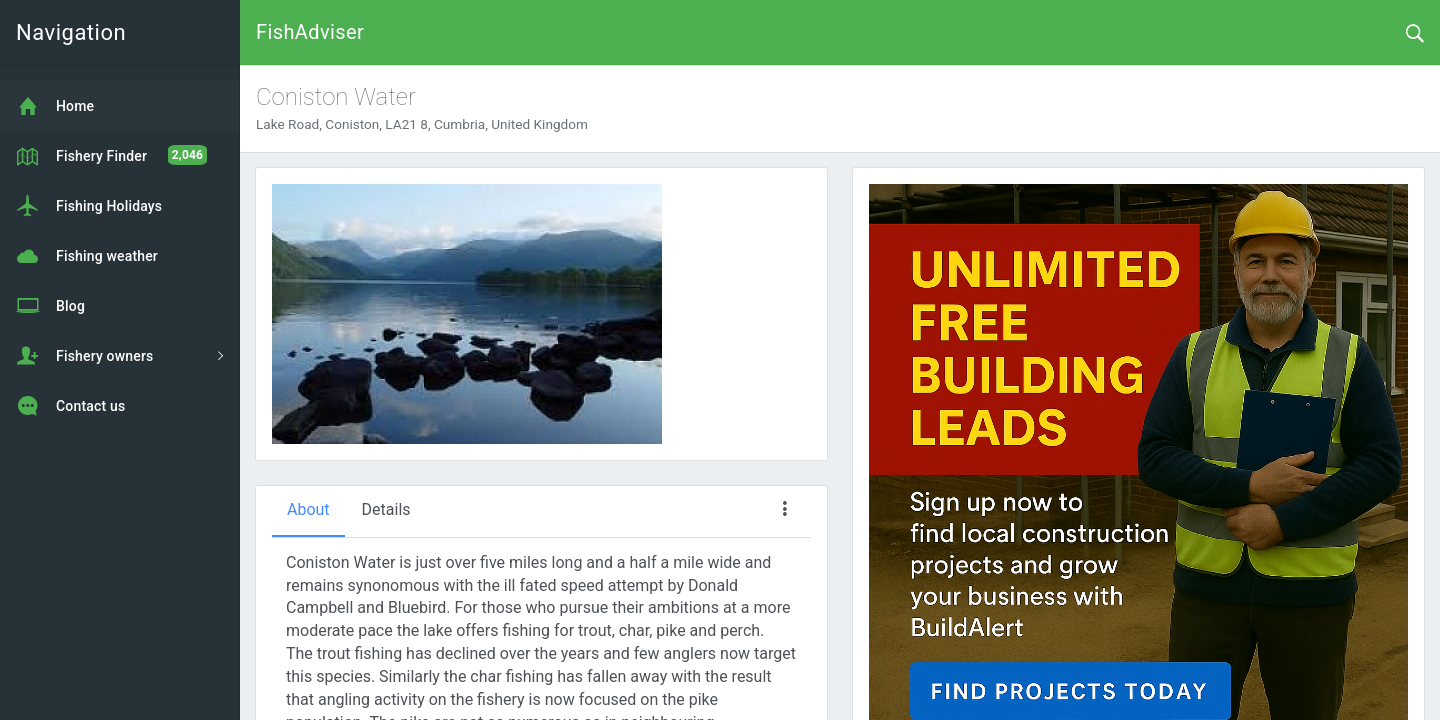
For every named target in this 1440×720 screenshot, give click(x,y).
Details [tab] (386, 509)
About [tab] (308, 509)
